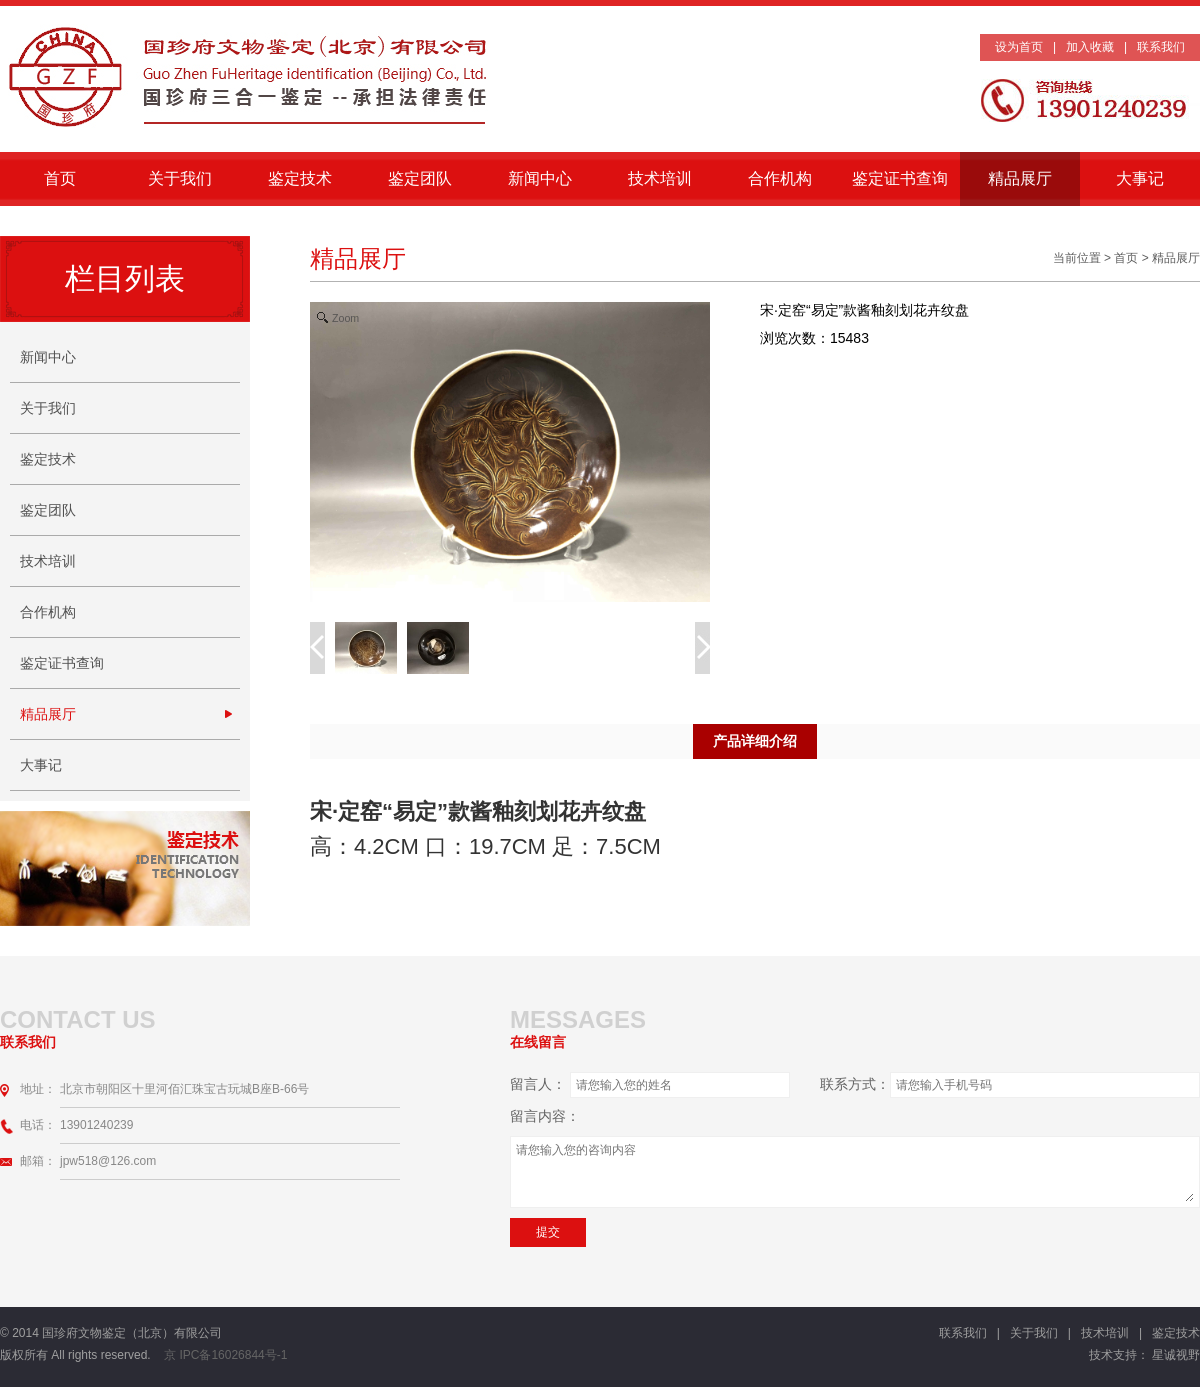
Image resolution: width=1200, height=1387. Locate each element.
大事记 (1140, 178)
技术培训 (660, 178)
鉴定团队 (420, 178)
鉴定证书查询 (900, 178)
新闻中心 (540, 178)
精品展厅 (1020, 178)
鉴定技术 (300, 178)
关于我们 (180, 178)
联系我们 (1161, 47)
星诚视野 (1176, 1355)
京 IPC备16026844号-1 (229, 1355)
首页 (60, 178)
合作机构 (780, 178)
